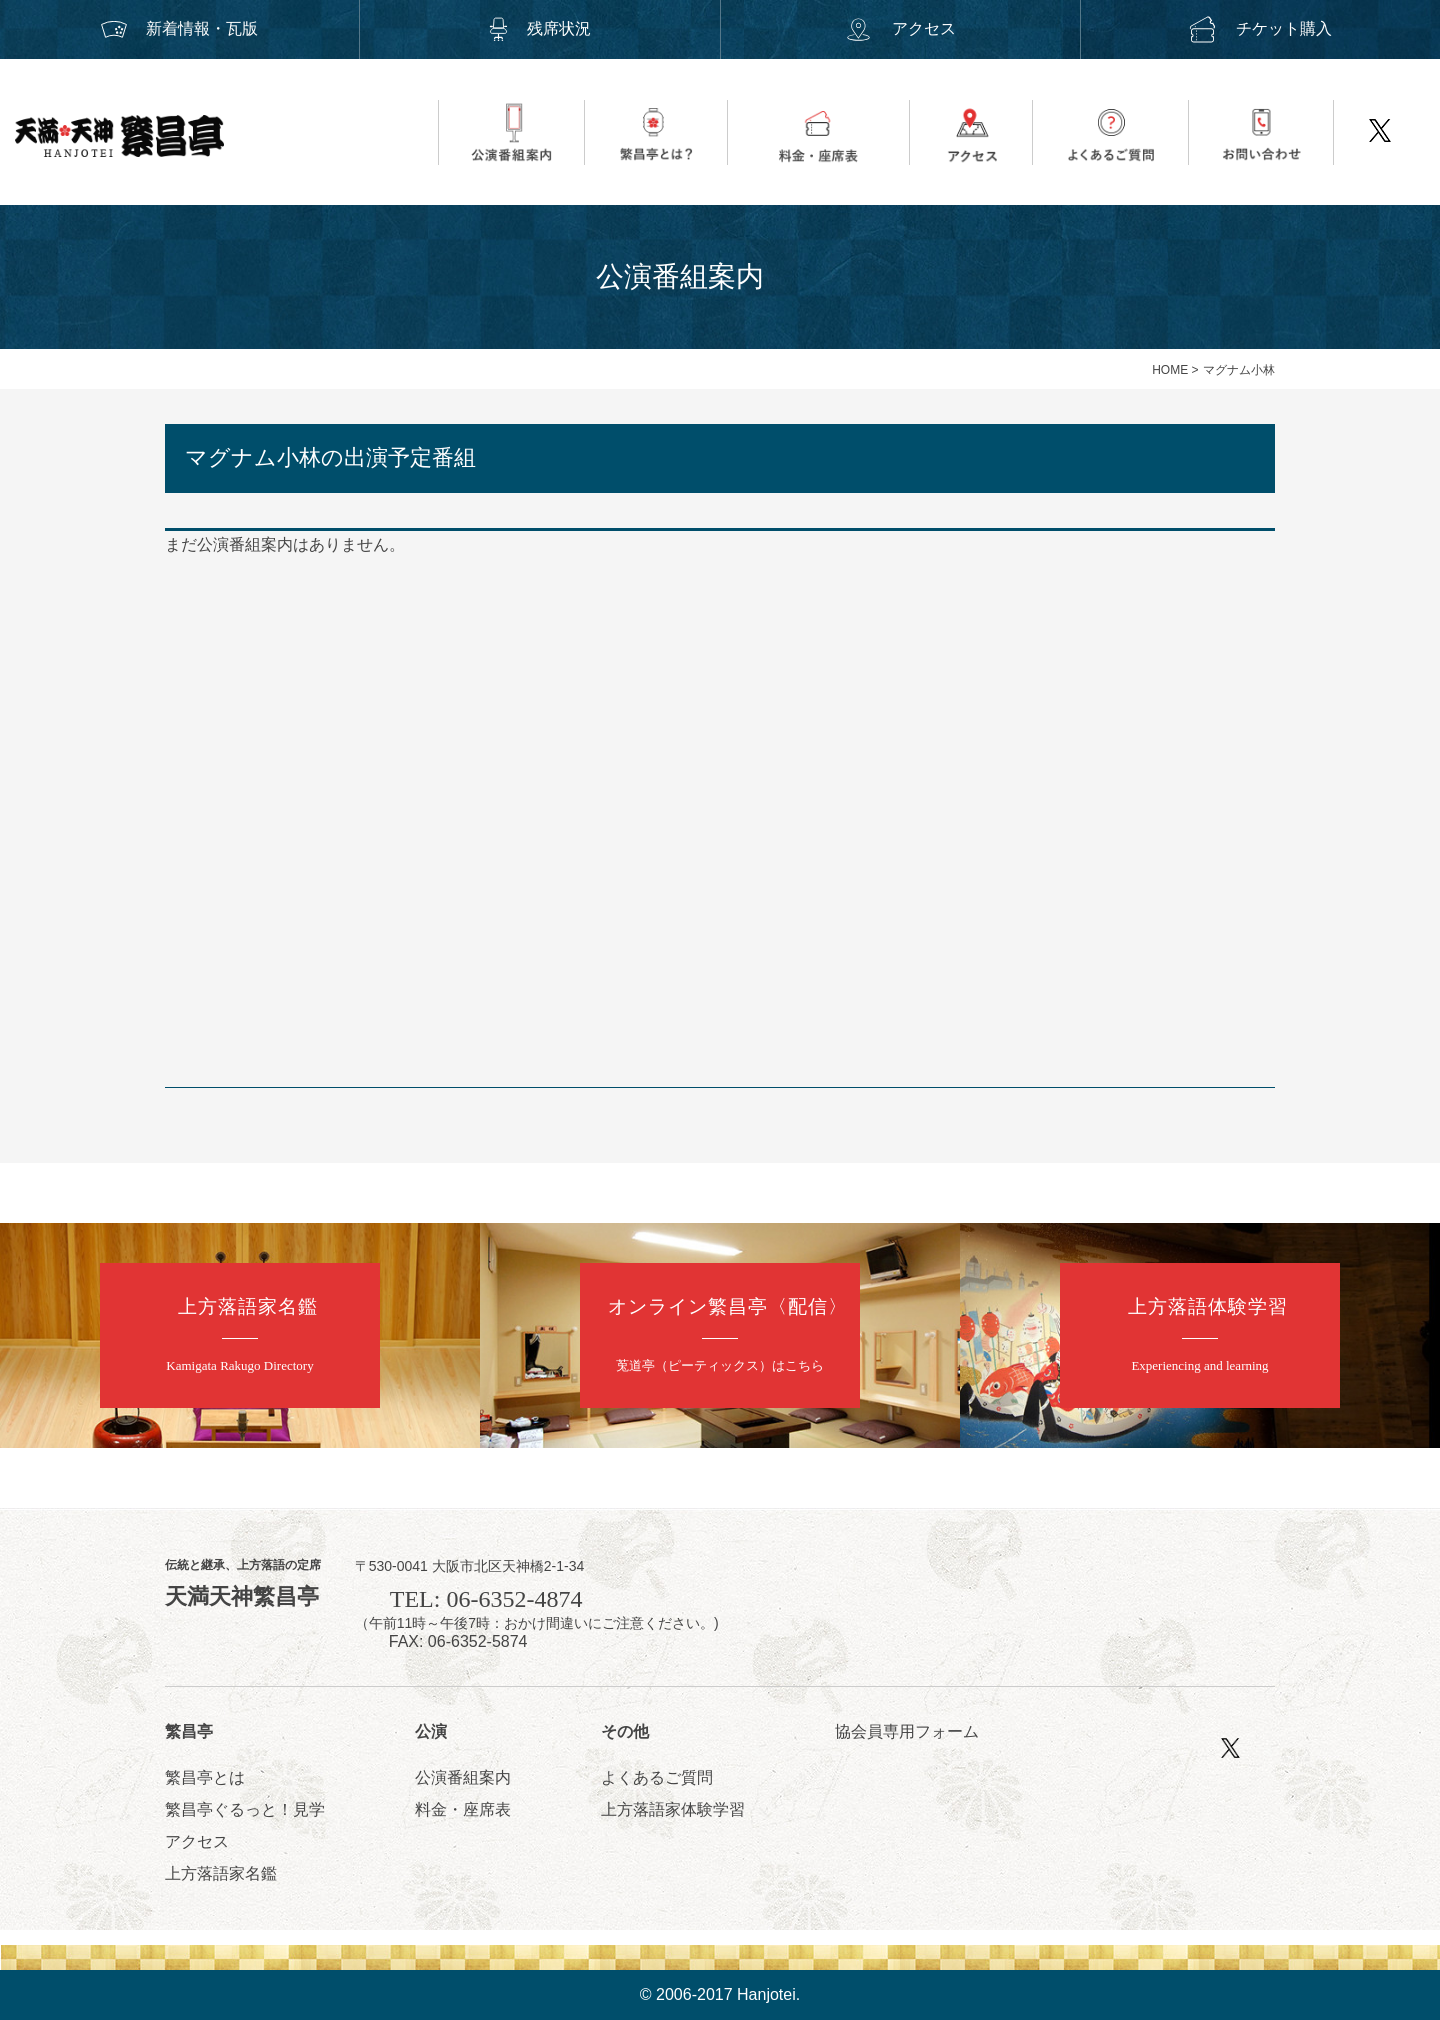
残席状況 (540, 28)
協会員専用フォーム (907, 1731)
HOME (1170, 370)
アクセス (900, 28)
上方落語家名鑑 (221, 1873)
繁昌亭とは (205, 1777)
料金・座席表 (463, 1809)
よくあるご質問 (657, 1777)
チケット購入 (1260, 28)
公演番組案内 (463, 1777)
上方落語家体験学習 (673, 1809)
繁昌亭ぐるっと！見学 (245, 1809)
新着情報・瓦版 (180, 28)
